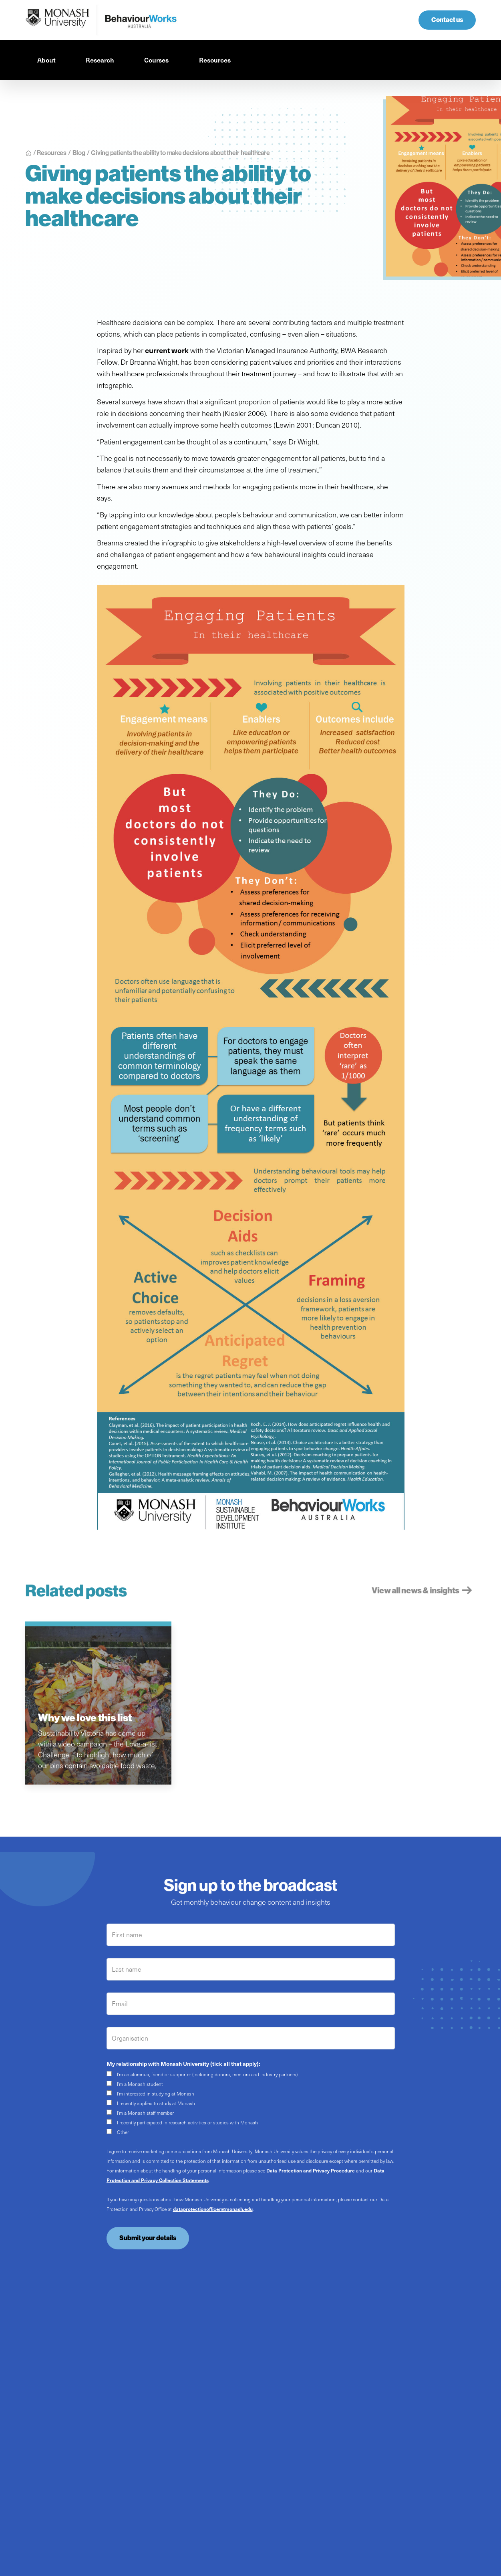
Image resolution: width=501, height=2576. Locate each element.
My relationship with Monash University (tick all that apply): (183, 2063)
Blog (78, 153)
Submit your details (147, 2238)
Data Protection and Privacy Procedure (310, 2170)
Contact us (447, 20)
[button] (49, 60)
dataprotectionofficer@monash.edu (213, 2209)
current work (167, 350)
